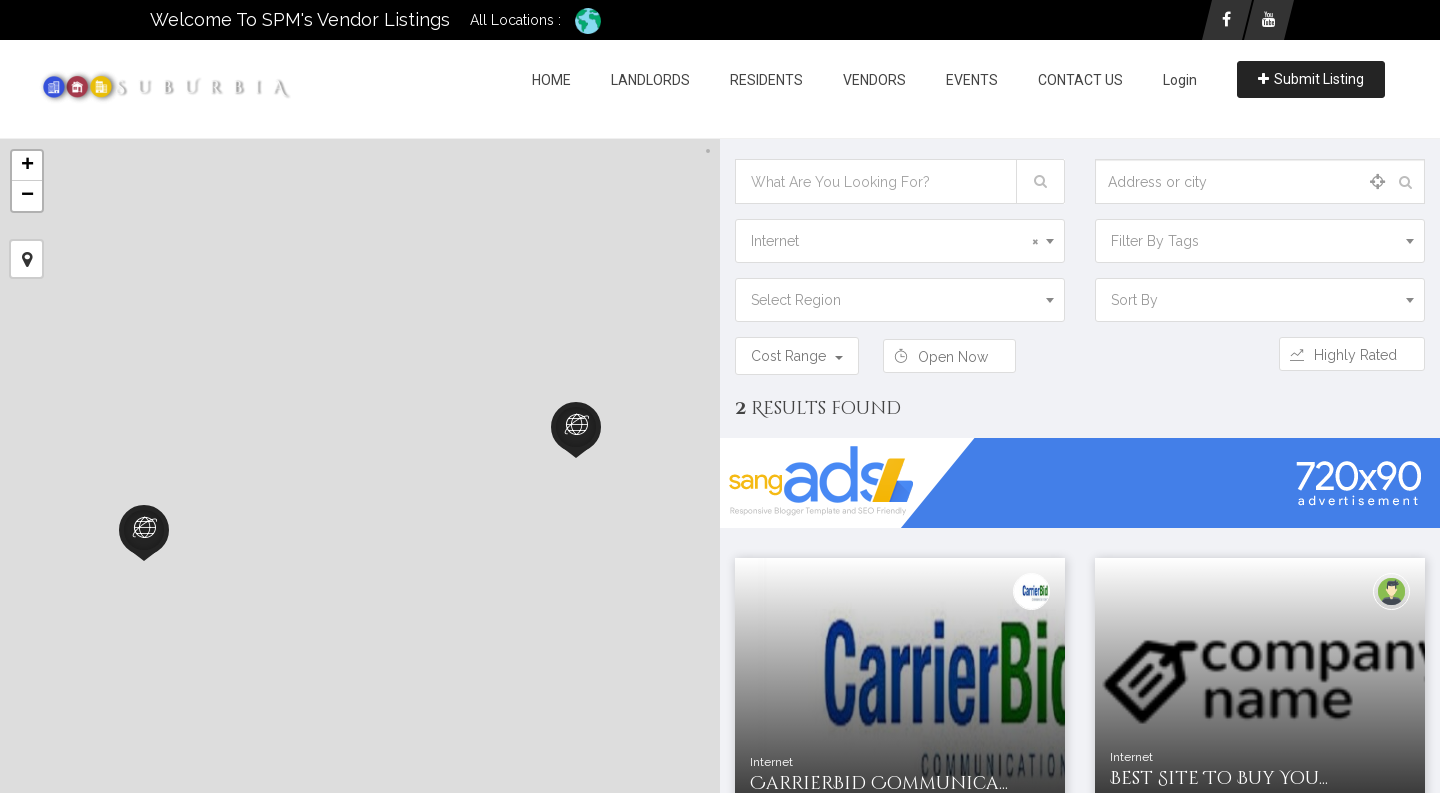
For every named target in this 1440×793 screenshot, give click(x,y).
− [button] (27, 196)
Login (1180, 80)
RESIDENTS (766, 80)
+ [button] (27, 166)
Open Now (949, 357)
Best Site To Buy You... (1219, 778)
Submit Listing (1311, 79)
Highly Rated (1352, 355)
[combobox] (900, 241)
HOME (551, 80)
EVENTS (972, 80)
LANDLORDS (650, 80)
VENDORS (874, 80)
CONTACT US (1080, 80)
